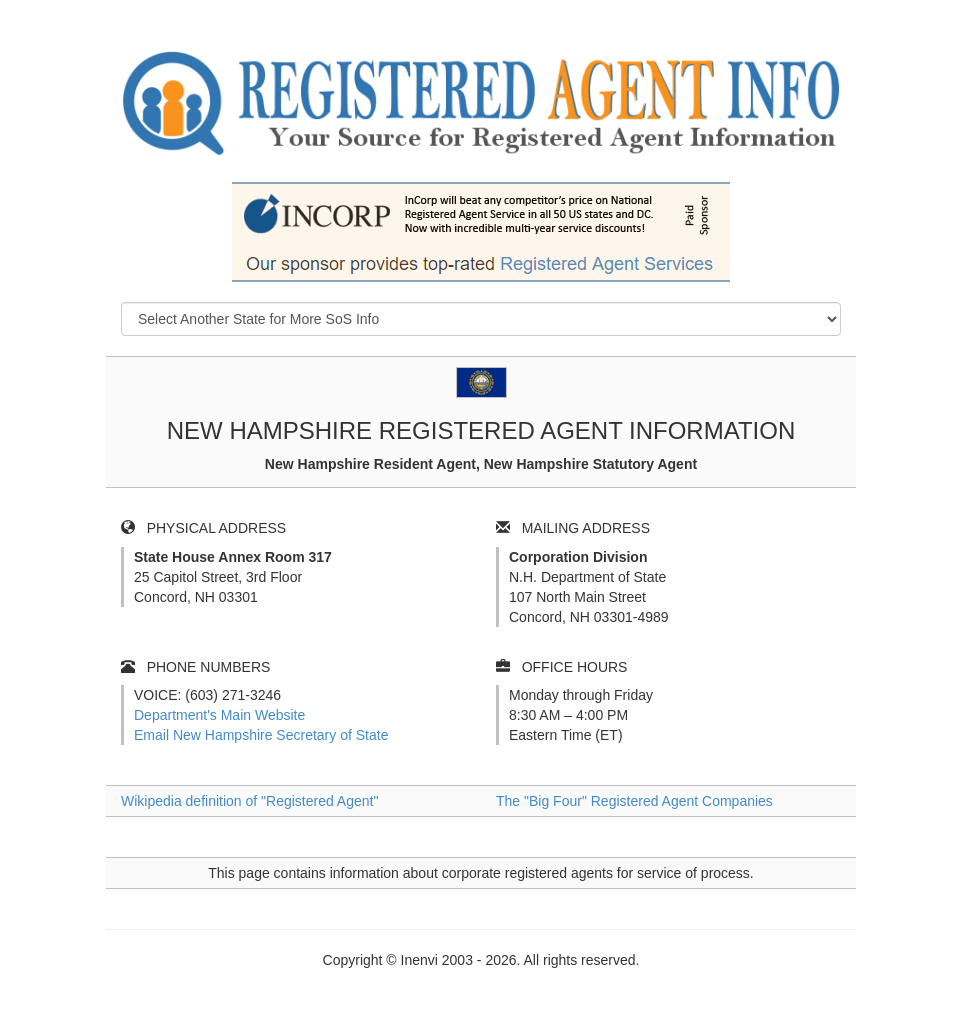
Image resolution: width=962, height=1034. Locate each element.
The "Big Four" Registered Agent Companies (634, 801)
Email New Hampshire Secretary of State (261, 735)
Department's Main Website (219, 715)
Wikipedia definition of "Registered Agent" (249, 801)
